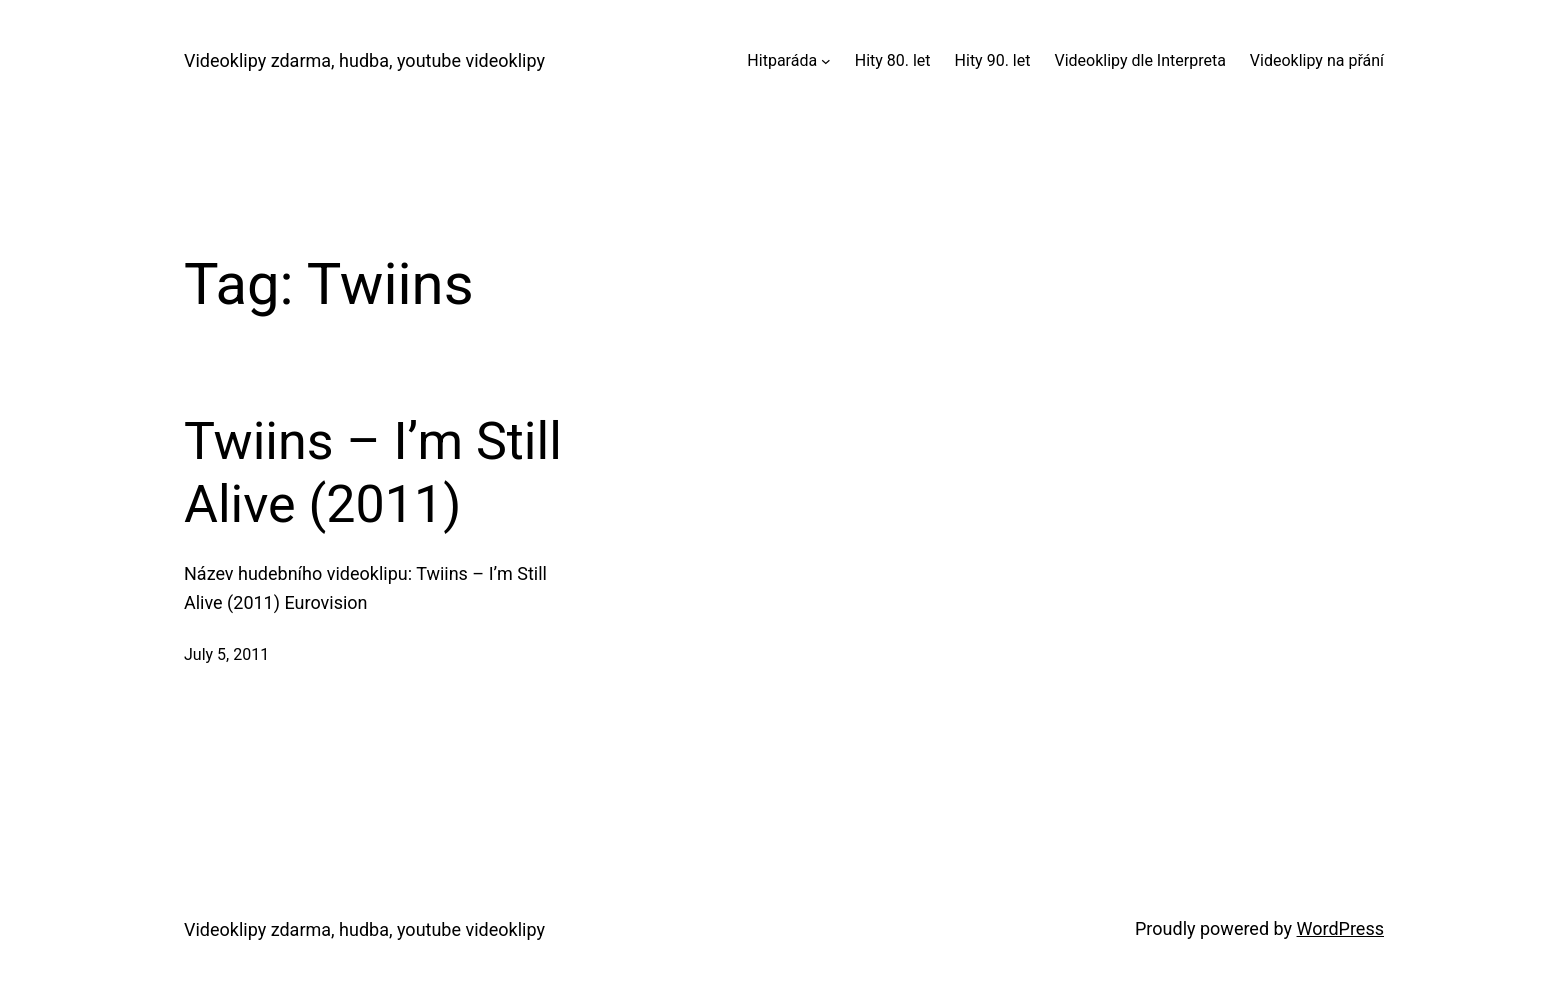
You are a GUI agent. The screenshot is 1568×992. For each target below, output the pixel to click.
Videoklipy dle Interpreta (1139, 60)
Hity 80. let (893, 60)
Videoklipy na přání (1317, 60)
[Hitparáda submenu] (826, 61)
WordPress (1340, 928)
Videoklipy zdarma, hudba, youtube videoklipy (364, 60)
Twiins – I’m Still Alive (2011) (373, 472)
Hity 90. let (993, 60)
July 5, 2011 (226, 654)
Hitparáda (782, 60)
